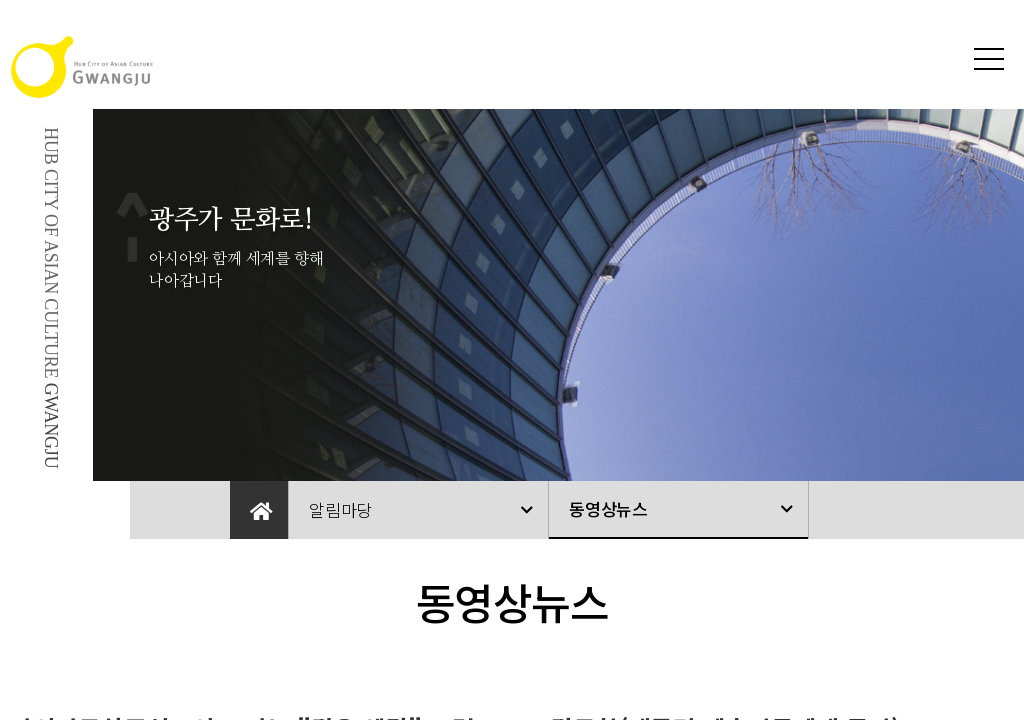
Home (259, 510)
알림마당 (340, 509)
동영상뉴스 (608, 508)
